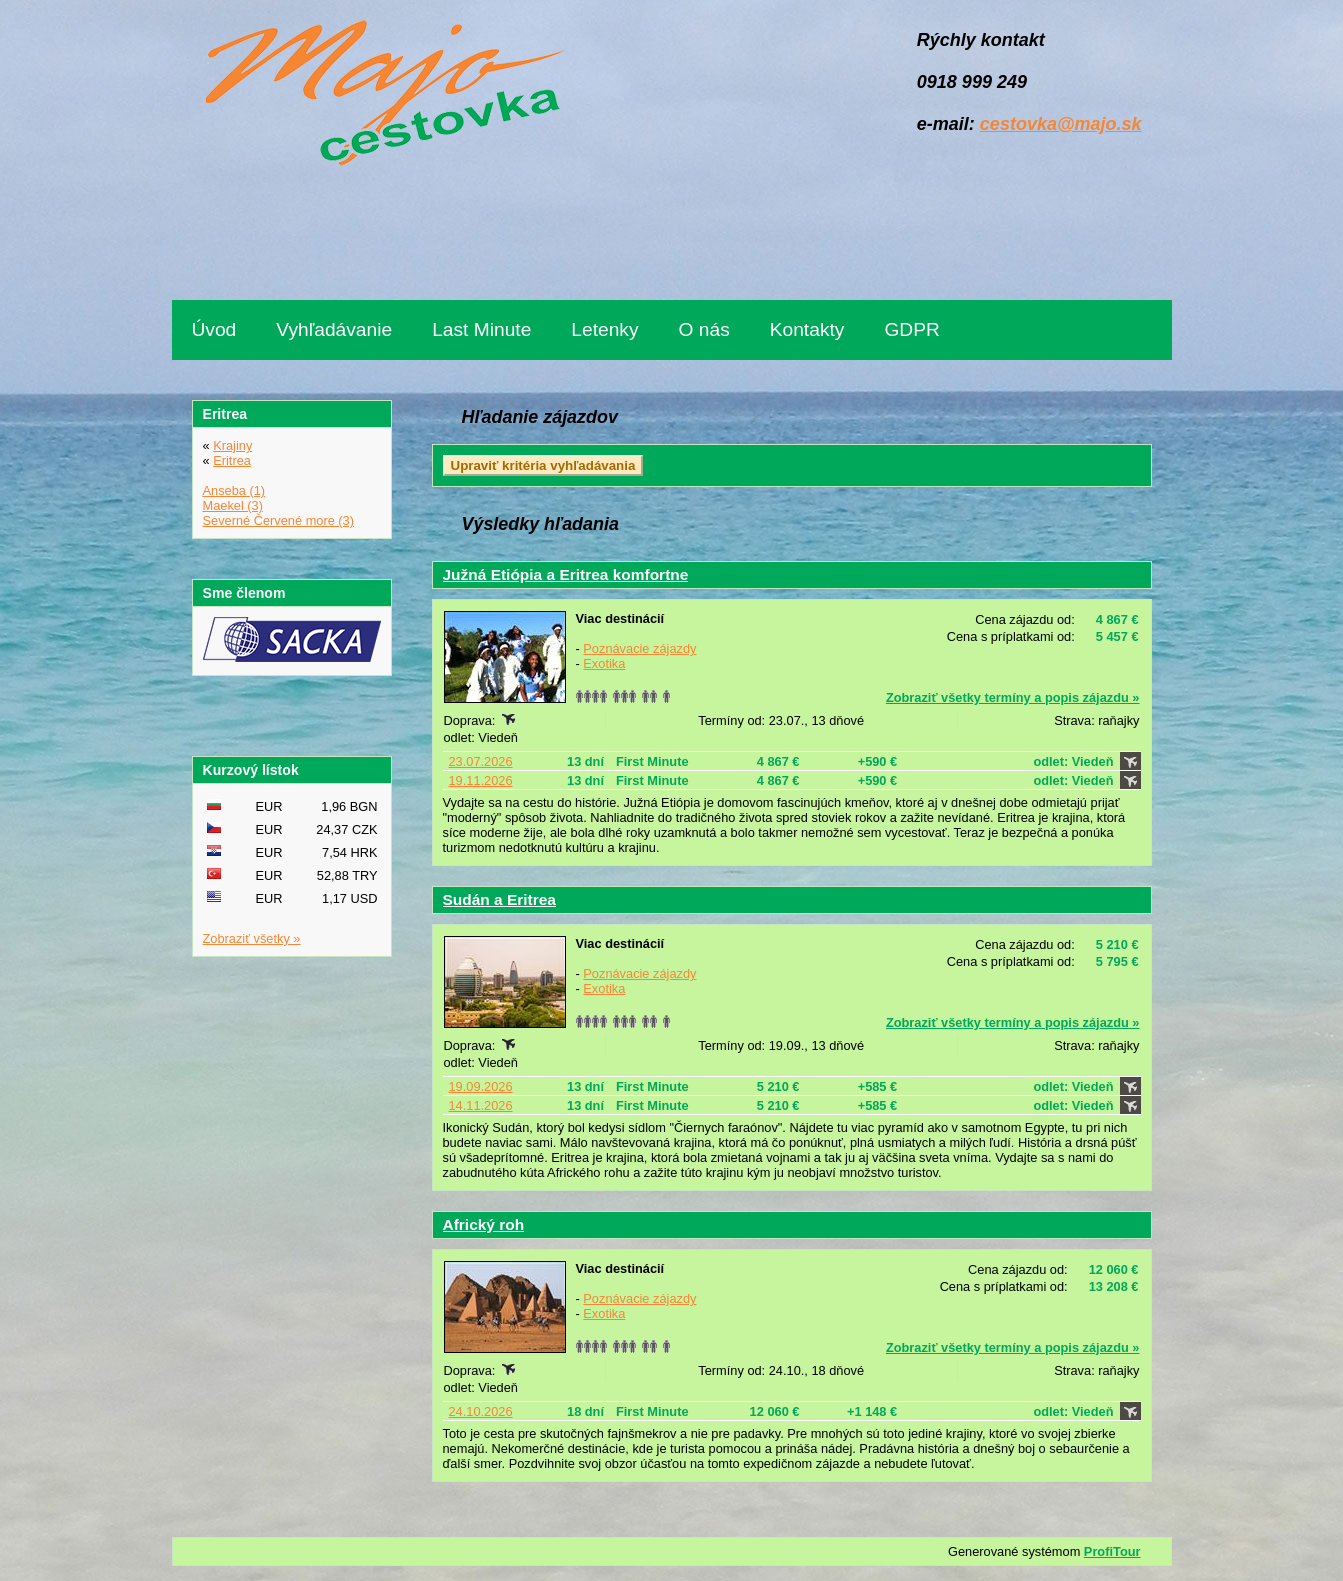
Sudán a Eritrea (499, 899)
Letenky (604, 329)
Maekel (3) (233, 505)
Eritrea (232, 460)
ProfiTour (1112, 1551)
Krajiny (232, 445)
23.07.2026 (481, 761)
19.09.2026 (481, 1086)
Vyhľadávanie (334, 329)
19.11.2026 (481, 780)
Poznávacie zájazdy (639, 648)
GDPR (911, 329)
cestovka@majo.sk (1061, 124)
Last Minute (481, 329)
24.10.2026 (481, 1411)
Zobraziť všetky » (252, 938)
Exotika (604, 663)
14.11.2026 (481, 1105)
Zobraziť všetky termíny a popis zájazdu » (1013, 697)
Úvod (214, 329)
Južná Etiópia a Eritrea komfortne (566, 574)
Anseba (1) (234, 490)
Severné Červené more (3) (279, 520)
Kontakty (807, 329)
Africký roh (484, 1224)
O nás (704, 329)
